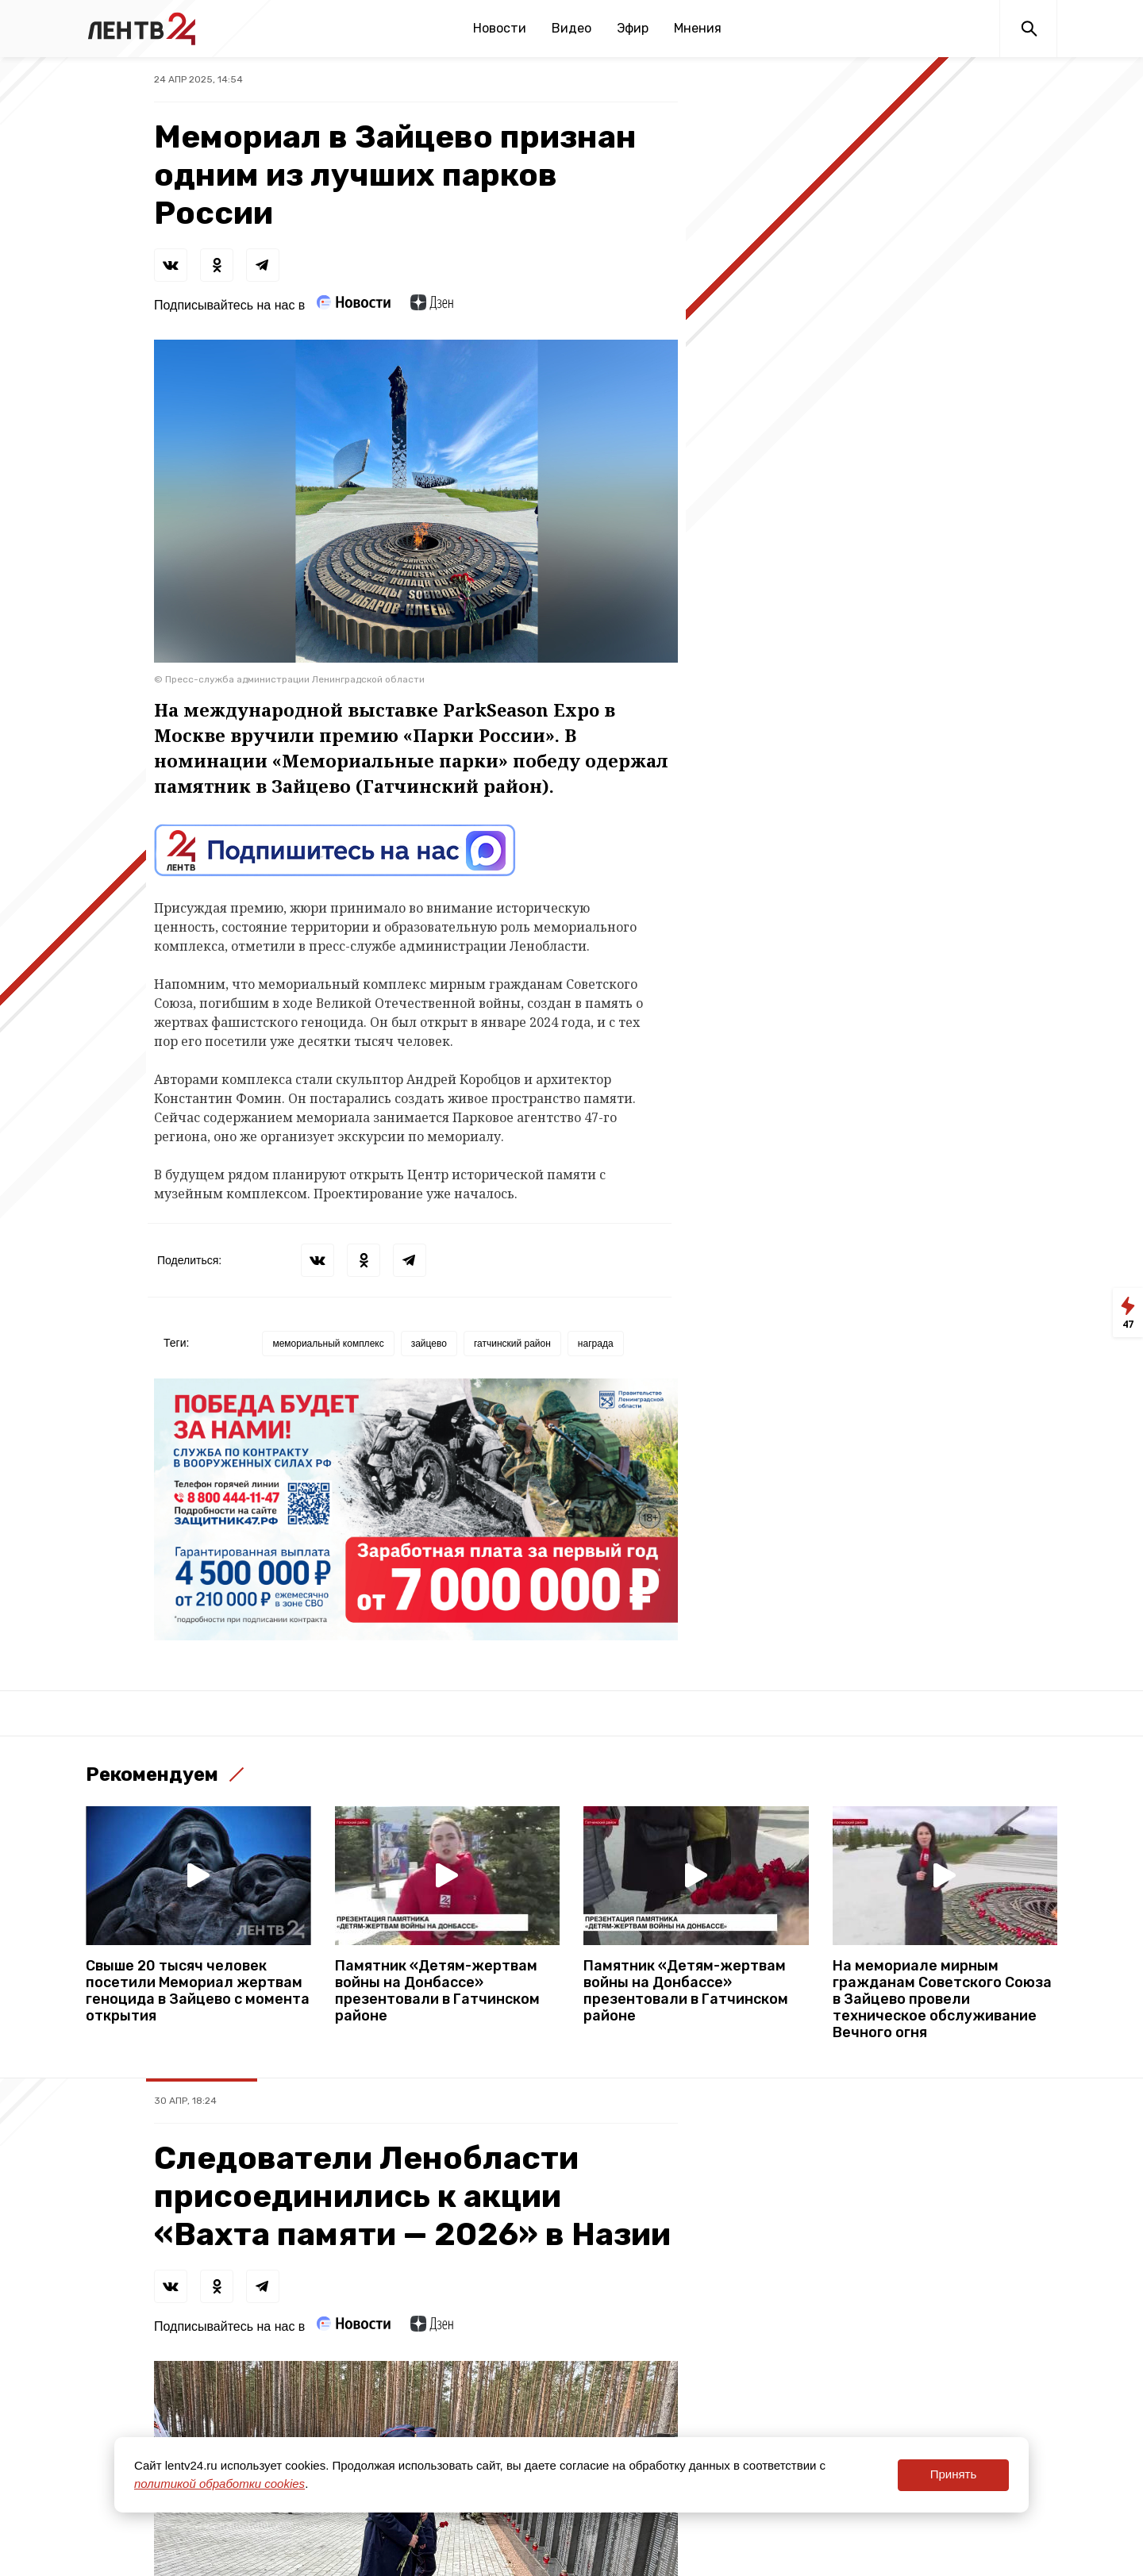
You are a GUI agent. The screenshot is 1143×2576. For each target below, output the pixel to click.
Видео (571, 28)
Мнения (698, 28)
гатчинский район (512, 1343)
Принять (953, 2474)
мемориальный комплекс (327, 1343)
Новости (499, 28)
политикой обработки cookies (219, 2483)
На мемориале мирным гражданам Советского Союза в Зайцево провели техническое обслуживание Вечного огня (942, 1999)
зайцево (429, 1343)
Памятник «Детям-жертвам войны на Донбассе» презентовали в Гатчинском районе (437, 1991)
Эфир (632, 28)
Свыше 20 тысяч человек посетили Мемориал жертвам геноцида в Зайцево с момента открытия (198, 1991)
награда (596, 1343)
